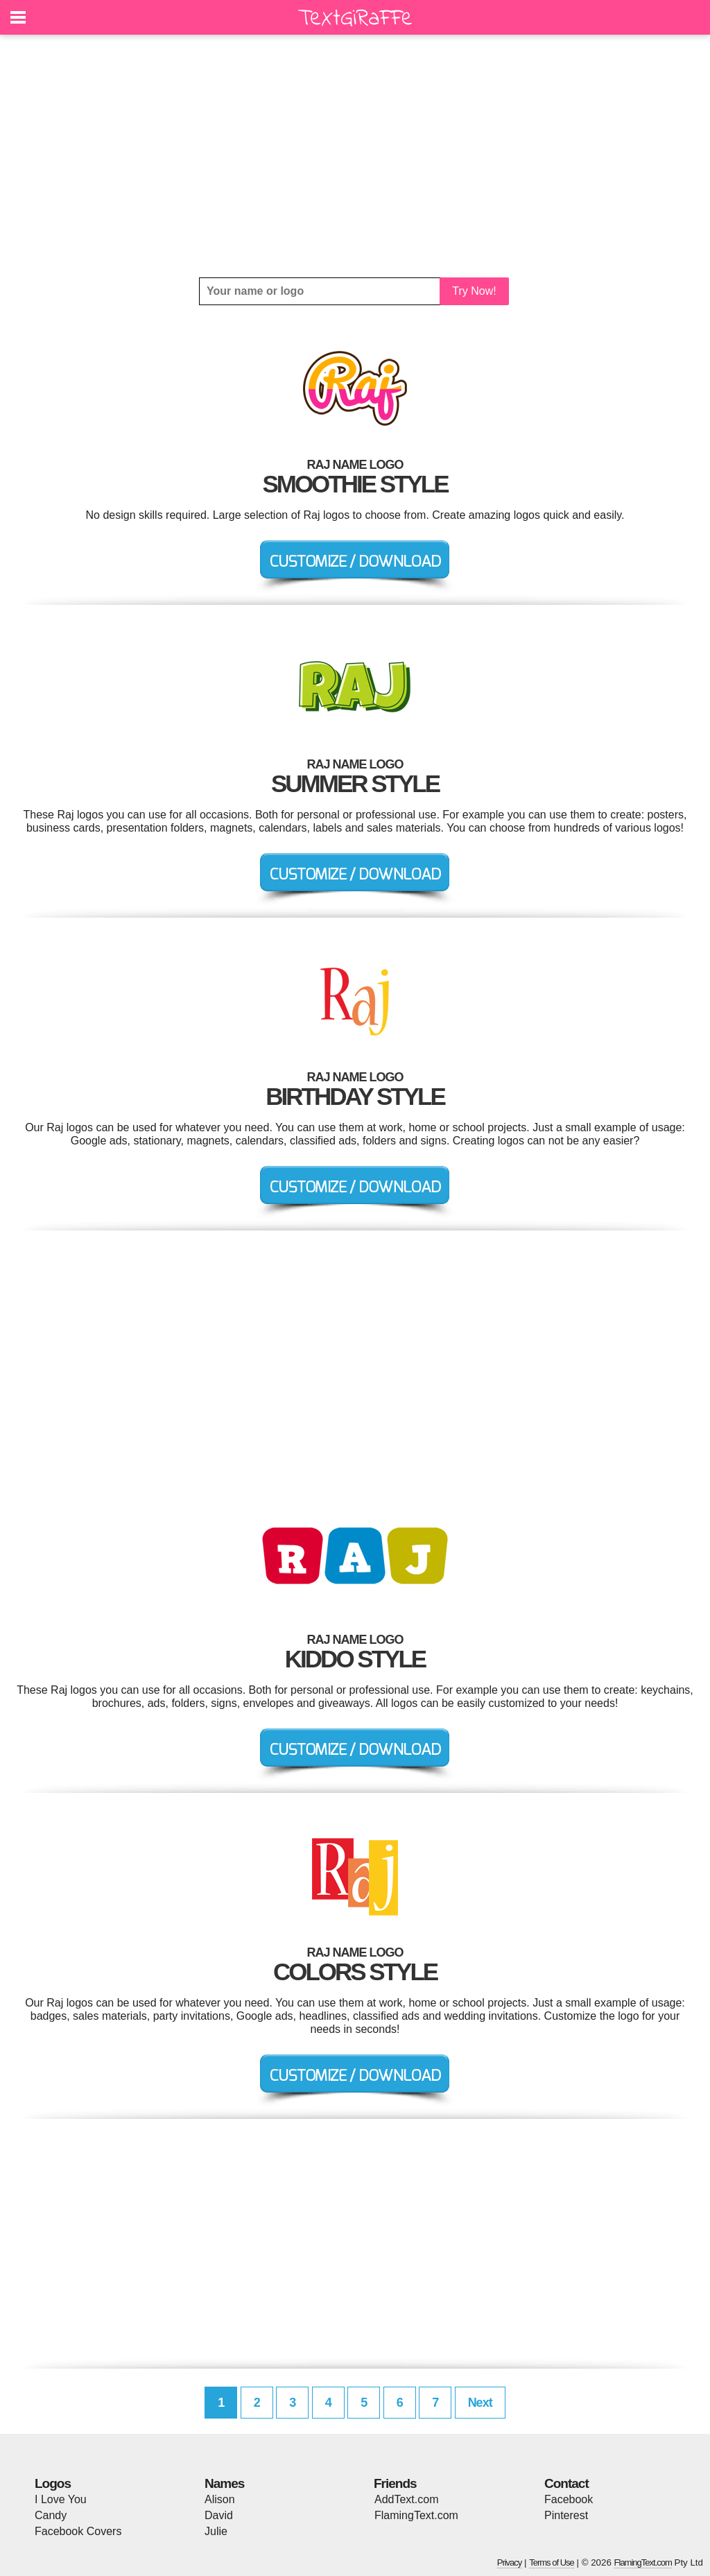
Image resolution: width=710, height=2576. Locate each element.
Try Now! (474, 291)
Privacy (509, 2562)
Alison (220, 2499)
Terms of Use (551, 2562)
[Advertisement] (355, 156)
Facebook (568, 2499)
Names (224, 2483)
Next (480, 2403)
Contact (566, 2483)
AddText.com (406, 2499)
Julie (216, 2531)
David (219, 2515)
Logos (53, 2483)
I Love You (61, 2499)
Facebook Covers (78, 2531)
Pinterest (566, 2515)
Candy (51, 2515)
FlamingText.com (416, 2515)
